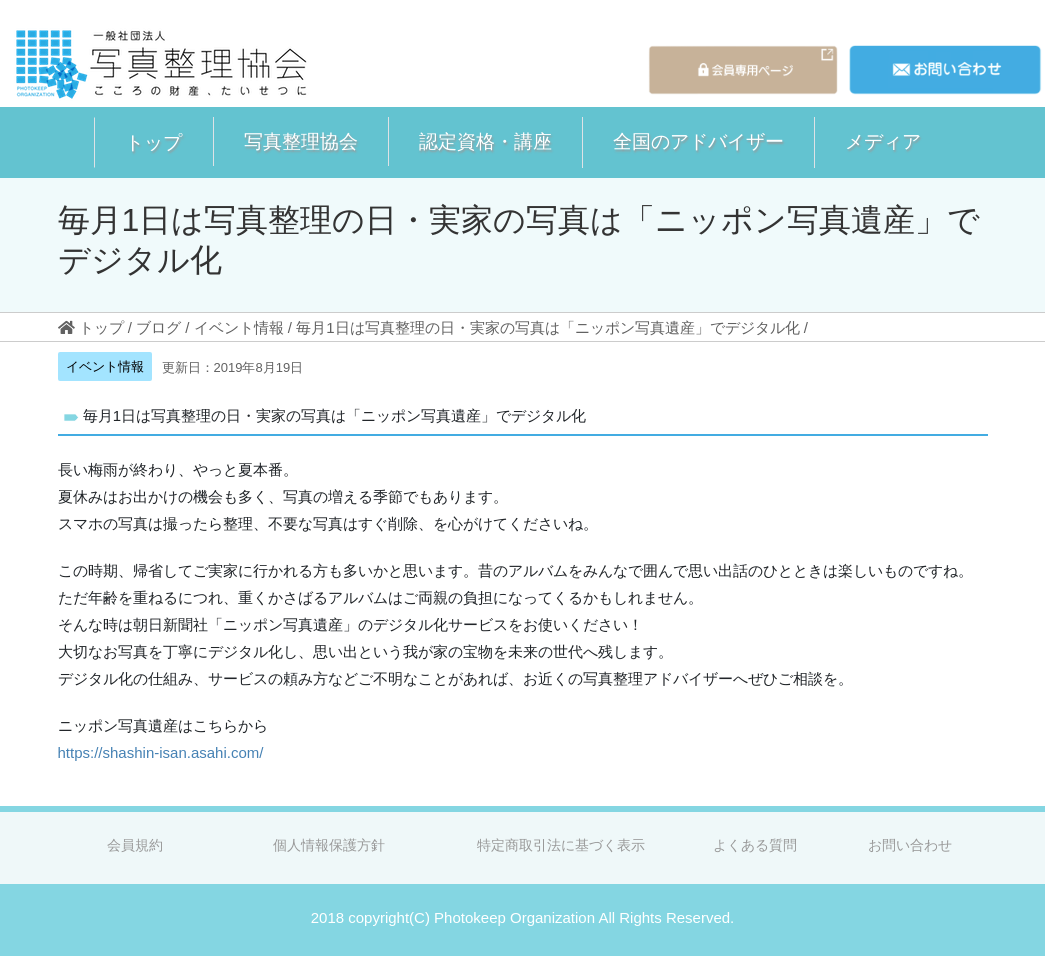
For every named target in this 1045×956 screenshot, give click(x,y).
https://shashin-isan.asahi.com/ (161, 752)
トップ (153, 142)
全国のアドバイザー (698, 141)
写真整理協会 (301, 141)
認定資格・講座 (485, 141)
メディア (883, 141)
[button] (153, 142)
